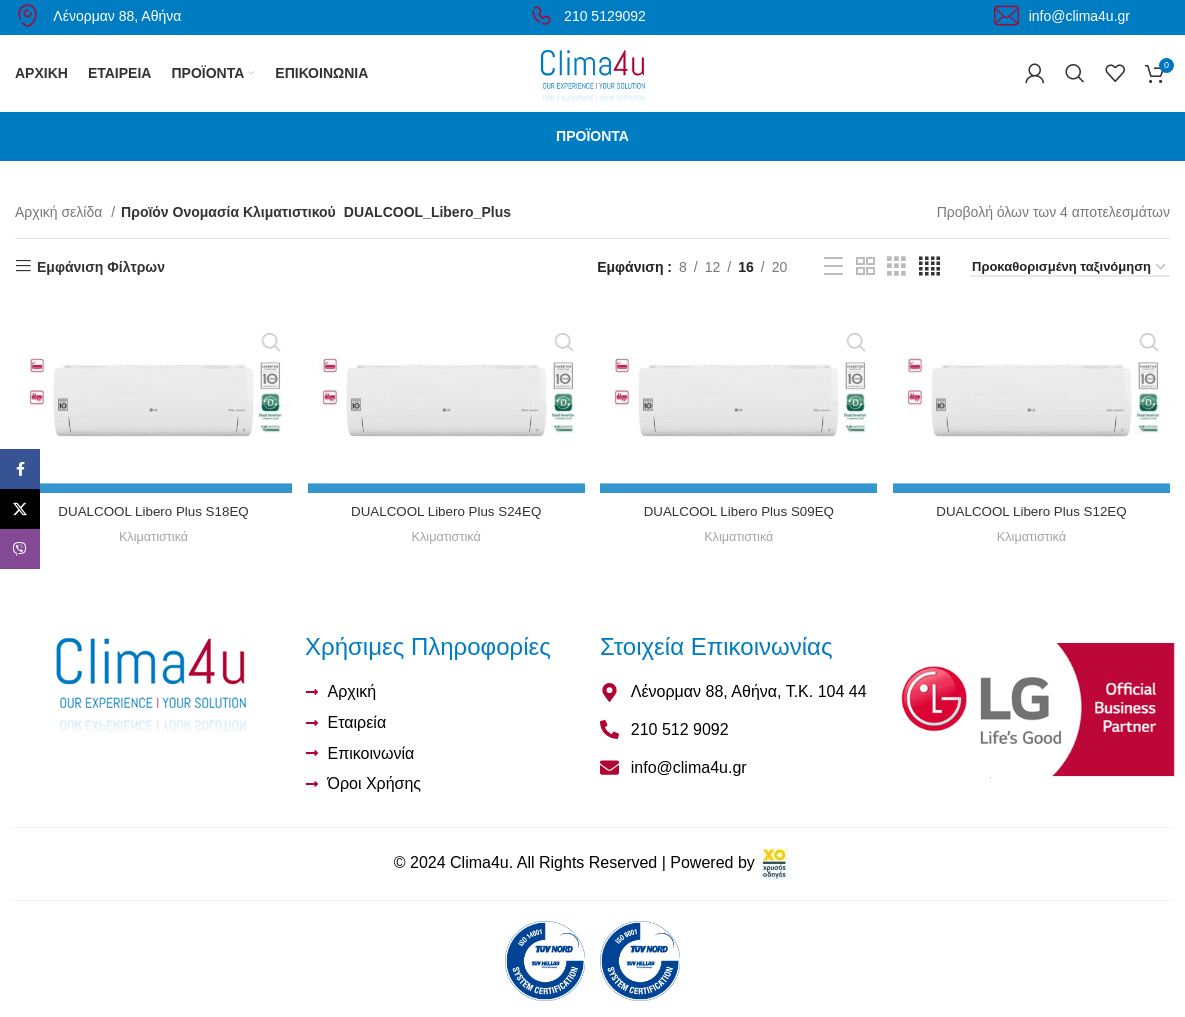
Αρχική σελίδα (60, 235)
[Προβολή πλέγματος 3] (896, 289)
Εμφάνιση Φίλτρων (101, 290)
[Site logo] (592, 84)
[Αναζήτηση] (1075, 85)
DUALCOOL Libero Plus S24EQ (445, 532)
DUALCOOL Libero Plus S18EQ (151, 532)
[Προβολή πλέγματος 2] (865, 289)
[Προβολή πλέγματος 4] (929, 289)
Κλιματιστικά (152, 557)
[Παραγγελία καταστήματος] (1070, 291)
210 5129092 (587, 16)
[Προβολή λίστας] (833, 289)
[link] (775, 885)
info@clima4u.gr (1062, 16)
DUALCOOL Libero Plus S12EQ (1032, 532)
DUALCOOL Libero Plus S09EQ (739, 532)
